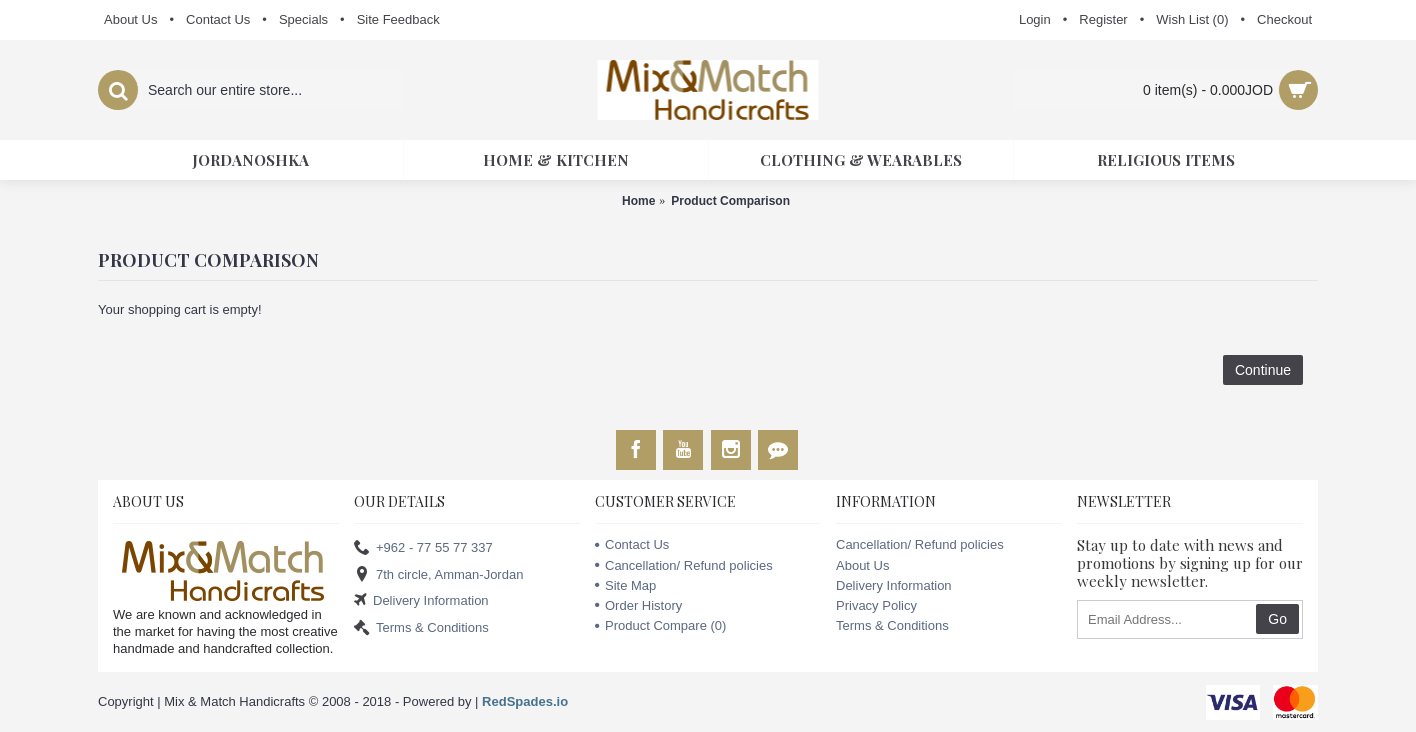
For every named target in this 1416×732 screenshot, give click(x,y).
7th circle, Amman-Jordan (438, 574)
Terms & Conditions (421, 627)
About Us (862, 565)
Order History (638, 605)
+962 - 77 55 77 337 (423, 548)
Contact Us (632, 544)
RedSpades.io (525, 701)
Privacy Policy (876, 605)
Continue (1263, 370)
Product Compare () (660, 625)
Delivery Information (421, 601)
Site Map (625, 585)
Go (1277, 619)
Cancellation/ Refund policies (684, 565)
